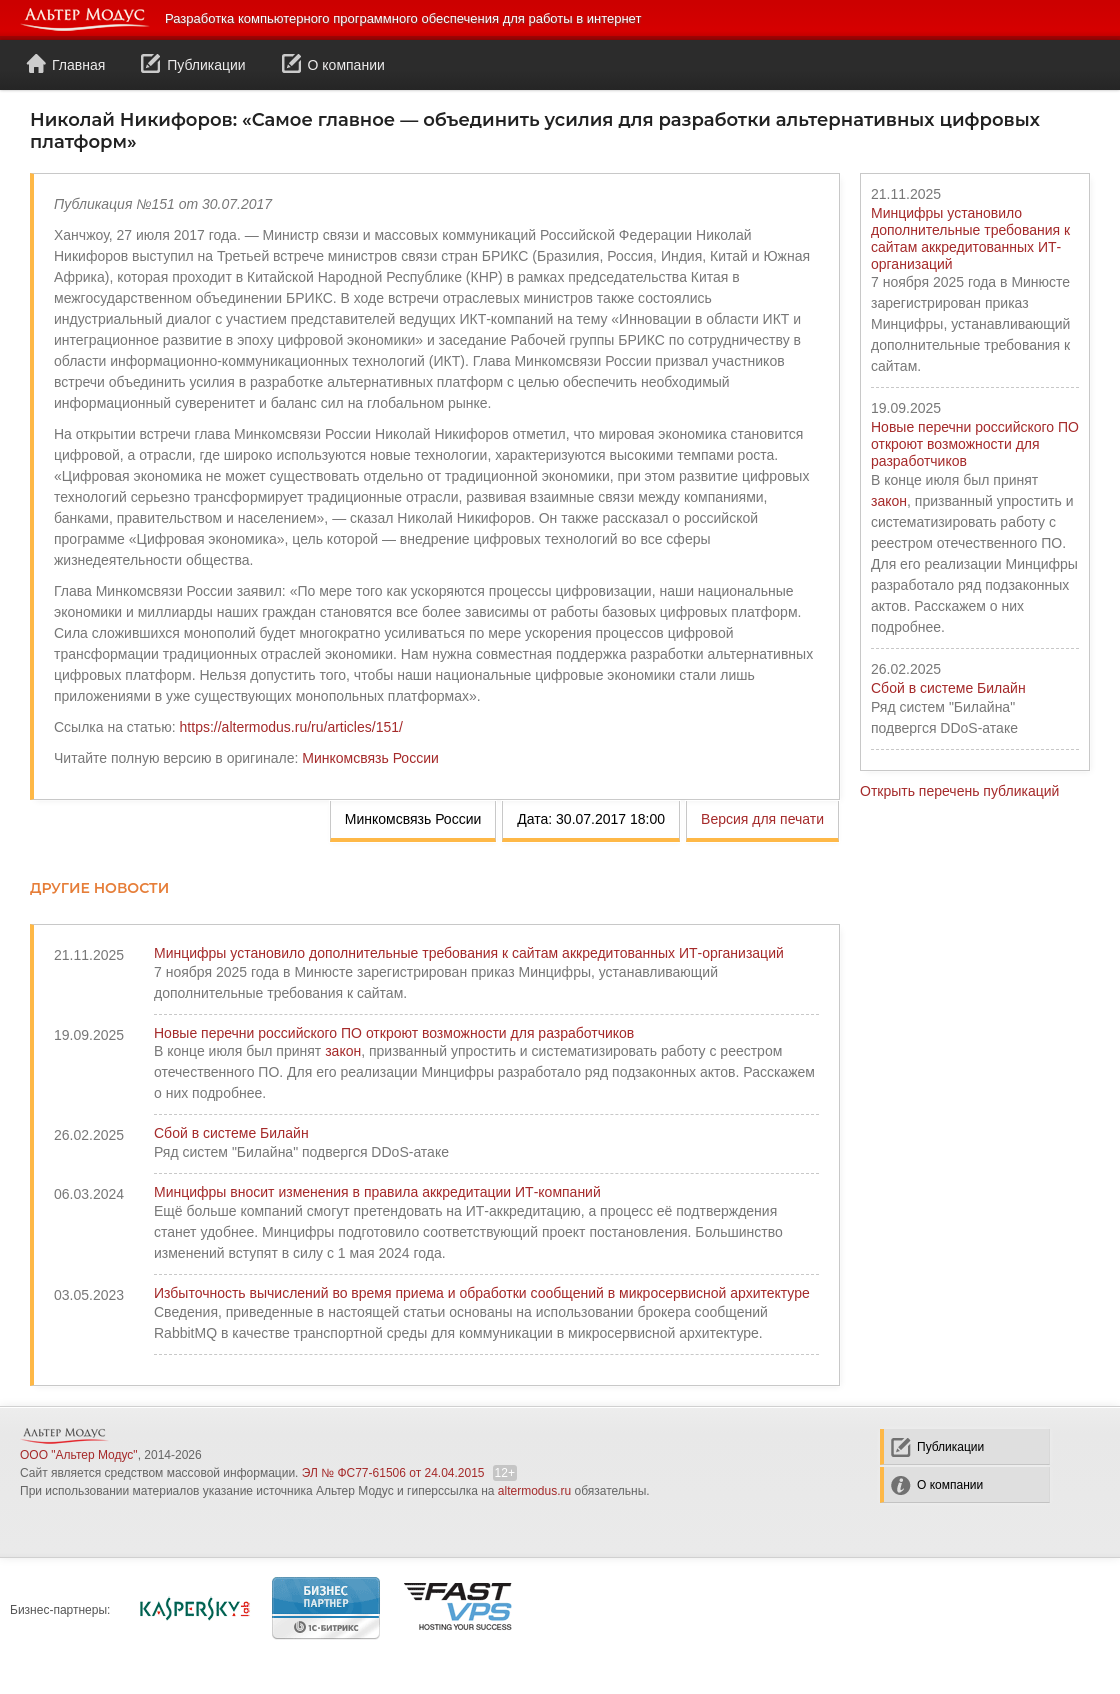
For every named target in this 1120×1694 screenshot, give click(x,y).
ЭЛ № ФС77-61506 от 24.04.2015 (393, 1473)
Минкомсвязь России (370, 758)
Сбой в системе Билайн (948, 688)
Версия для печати (762, 819)
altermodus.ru (534, 1491)
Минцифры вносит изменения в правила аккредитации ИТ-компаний (377, 1192)
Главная (65, 64)
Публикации (193, 64)
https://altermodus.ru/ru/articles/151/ (291, 727)
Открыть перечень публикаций (959, 791)
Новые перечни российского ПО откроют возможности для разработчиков (975, 444)
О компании (333, 64)
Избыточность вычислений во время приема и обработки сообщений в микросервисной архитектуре (482, 1293)
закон (889, 501)
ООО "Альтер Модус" (79, 1455)
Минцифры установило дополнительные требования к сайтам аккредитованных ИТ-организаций (970, 238)
